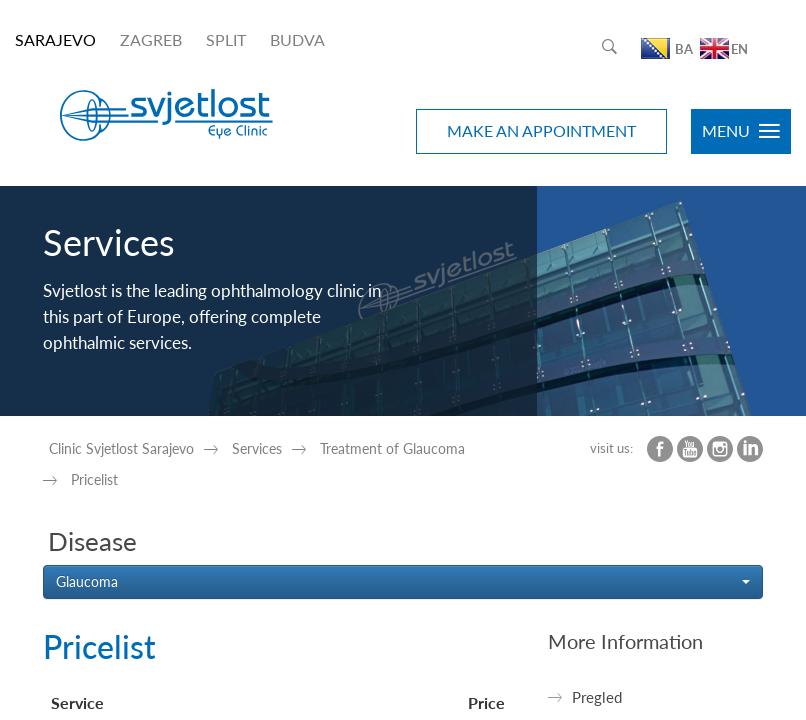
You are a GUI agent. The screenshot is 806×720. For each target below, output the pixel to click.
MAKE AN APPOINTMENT (541, 130)
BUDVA (297, 39)
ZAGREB (151, 39)
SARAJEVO (55, 39)
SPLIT (226, 39)
